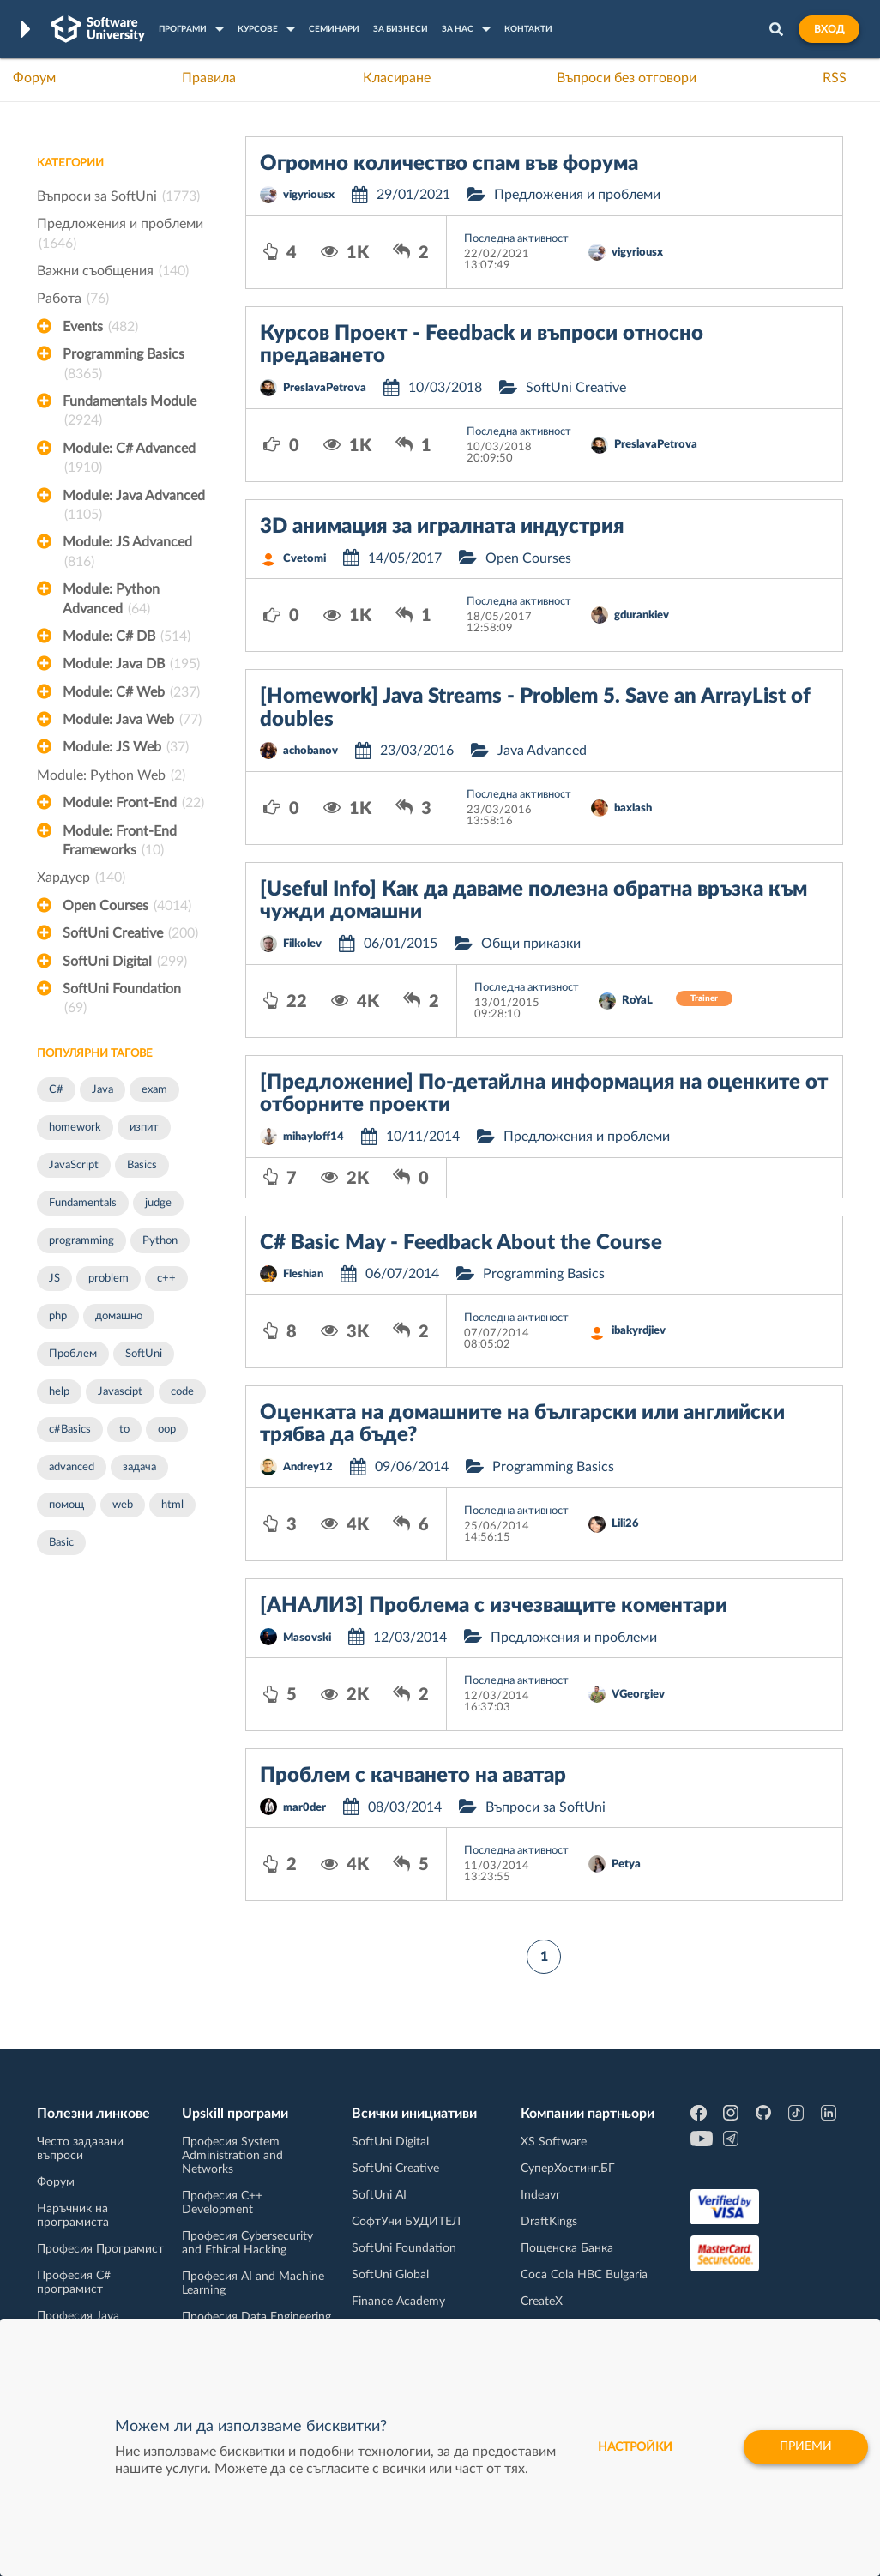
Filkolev (302, 944)
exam (154, 1089)
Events (100, 326)
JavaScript (74, 1165)
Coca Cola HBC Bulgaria (584, 2275)
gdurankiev (641, 615)
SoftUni (143, 1354)
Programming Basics (123, 365)
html (172, 1505)
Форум (34, 78)
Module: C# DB (126, 636)
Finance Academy (398, 2301)
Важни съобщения (113, 271)
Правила (209, 78)
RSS (835, 78)
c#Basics (70, 1429)
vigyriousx (309, 195)
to (124, 1429)
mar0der (304, 1807)
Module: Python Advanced (111, 600)
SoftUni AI (379, 2195)
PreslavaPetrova (324, 388)
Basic (61, 1542)
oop (167, 1429)
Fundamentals (83, 1203)
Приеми (805, 2447)
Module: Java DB (131, 664)
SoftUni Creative (130, 933)
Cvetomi (304, 558)
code (182, 1391)
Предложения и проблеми (120, 235)
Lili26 (625, 1523)
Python (160, 1240)
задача (139, 1467)
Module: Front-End (133, 802)
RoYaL (637, 1000)
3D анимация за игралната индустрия (442, 526)
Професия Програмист (100, 2249)
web (122, 1505)
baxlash (633, 808)
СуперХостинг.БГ (568, 2169)
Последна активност (516, 238)
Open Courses (127, 905)
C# (56, 1089)
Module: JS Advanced (127, 553)
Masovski (307, 1638)
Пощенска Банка (567, 2248)
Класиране (397, 78)
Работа (73, 298)
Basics (142, 1165)
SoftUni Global (390, 2275)
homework (75, 1127)
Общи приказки (531, 943)
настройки (633, 2447)
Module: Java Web (132, 719)
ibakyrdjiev (639, 1330)
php (58, 1316)
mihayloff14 (313, 1137)
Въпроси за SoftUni (118, 196)
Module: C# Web (131, 692)
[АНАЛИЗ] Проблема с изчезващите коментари (493, 1606)
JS (54, 1278)
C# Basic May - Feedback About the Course (461, 1243)
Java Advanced (542, 750)
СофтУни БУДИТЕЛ (406, 2222)
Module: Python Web (111, 775)
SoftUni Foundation (122, 1000)
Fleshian (303, 1274)
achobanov (310, 751)
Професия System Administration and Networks (232, 2155)
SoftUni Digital (125, 961)
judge (158, 1203)
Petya (626, 1864)
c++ (166, 1278)
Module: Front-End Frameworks (120, 842)
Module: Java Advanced (134, 507)
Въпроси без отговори (626, 78)
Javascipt (120, 1391)
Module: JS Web (126, 747)
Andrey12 (308, 1467)
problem (108, 1278)
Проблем (73, 1354)
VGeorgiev (638, 1694)
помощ (66, 1505)
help (59, 1391)
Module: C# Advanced (129, 460)
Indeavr (540, 2195)
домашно (118, 1316)
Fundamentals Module (129, 413)
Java (102, 1089)
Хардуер (81, 877)
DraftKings (549, 2222)
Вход (829, 29)
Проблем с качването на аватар (413, 1775)
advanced (71, 1467)
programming (81, 1240)
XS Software (554, 2142)
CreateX (542, 2301)
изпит (144, 1127)
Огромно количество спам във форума (449, 164)
